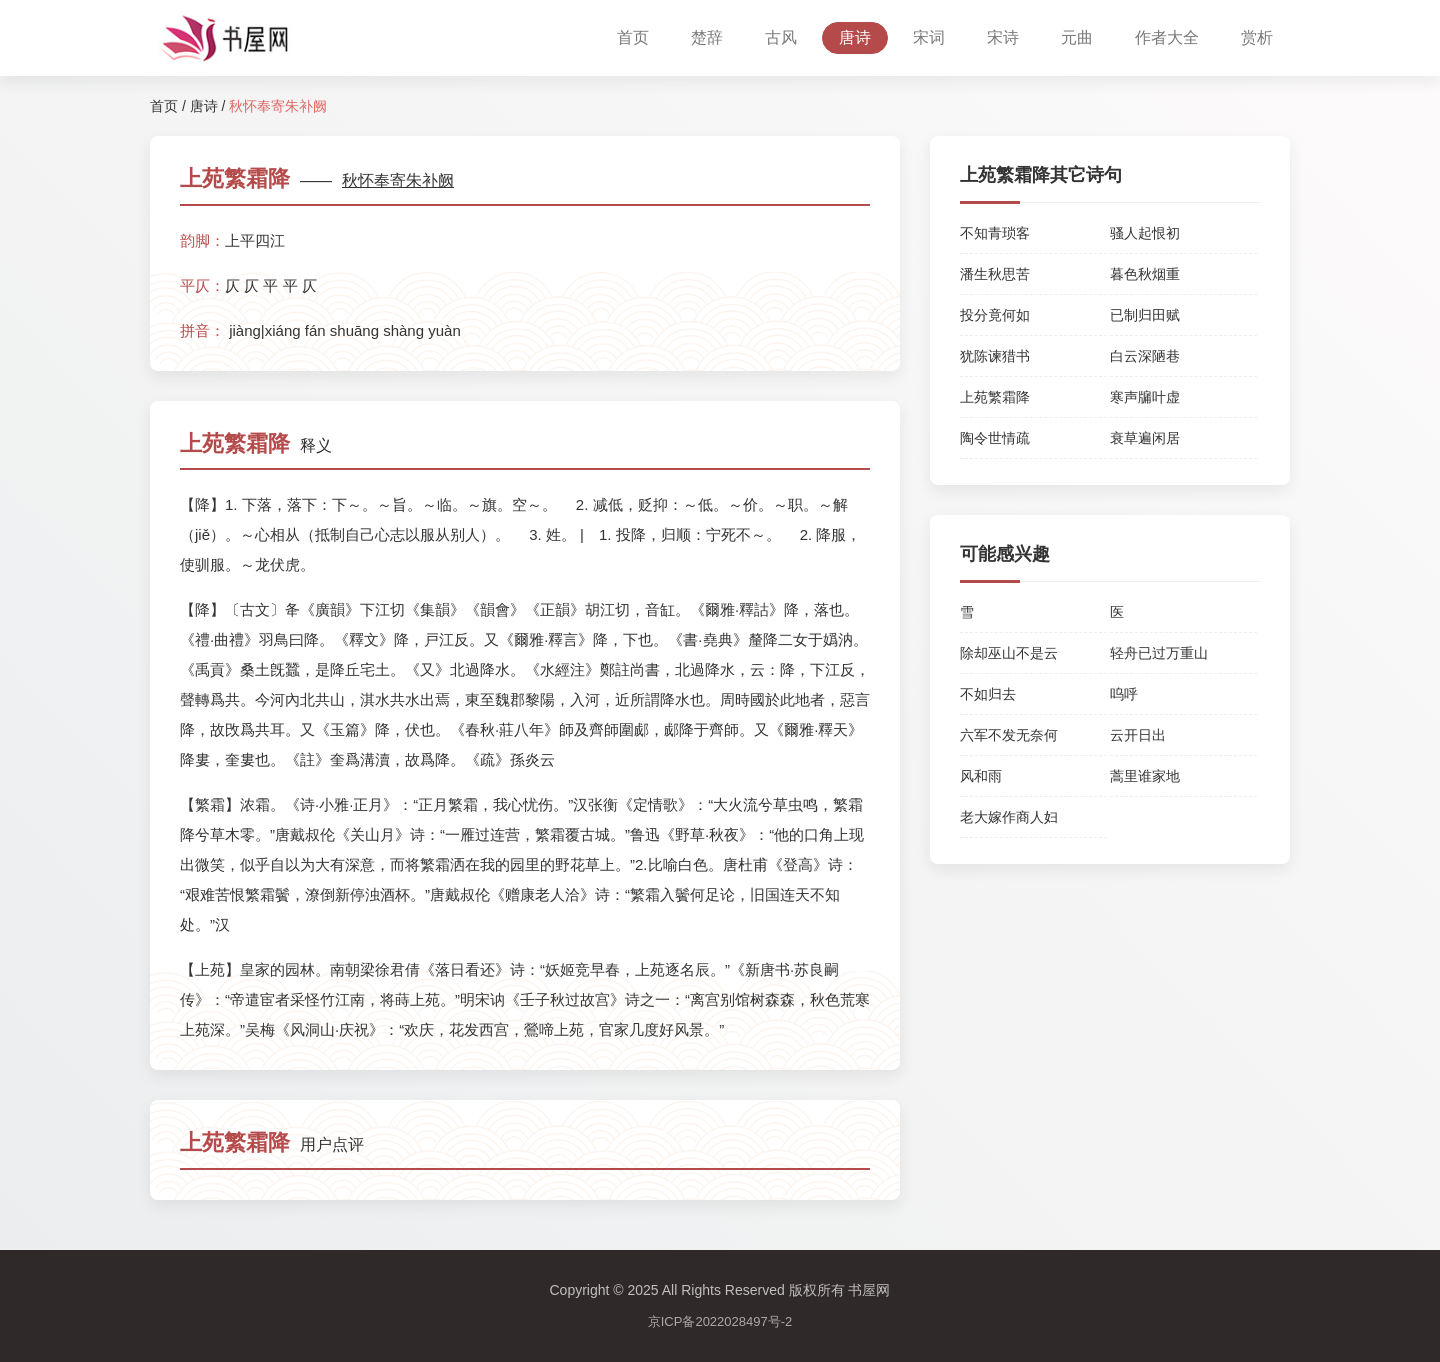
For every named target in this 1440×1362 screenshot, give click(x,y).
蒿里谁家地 (1145, 776)
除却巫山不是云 (1009, 653)
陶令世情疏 (995, 438)
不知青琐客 (995, 233)
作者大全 (1167, 37)
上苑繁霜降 (995, 397)
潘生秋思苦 (995, 274)
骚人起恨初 (1145, 233)
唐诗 (855, 37)
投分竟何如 (995, 315)
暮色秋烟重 (1145, 274)
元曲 (1077, 37)
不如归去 (988, 694)
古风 (781, 37)
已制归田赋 (1145, 315)
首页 (633, 37)
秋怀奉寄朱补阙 (398, 180)
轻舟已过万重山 (1159, 653)
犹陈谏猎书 (995, 356)
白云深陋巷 (1145, 356)
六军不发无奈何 (1009, 735)
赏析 (1257, 37)
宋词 (929, 37)
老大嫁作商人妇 (1009, 817)
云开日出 (1138, 735)
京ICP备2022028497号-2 (720, 1321)
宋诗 (1003, 37)
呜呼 (1124, 694)
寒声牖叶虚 (1145, 397)
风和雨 (981, 776)
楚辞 (707, 37)
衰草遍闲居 (1145, 438)
